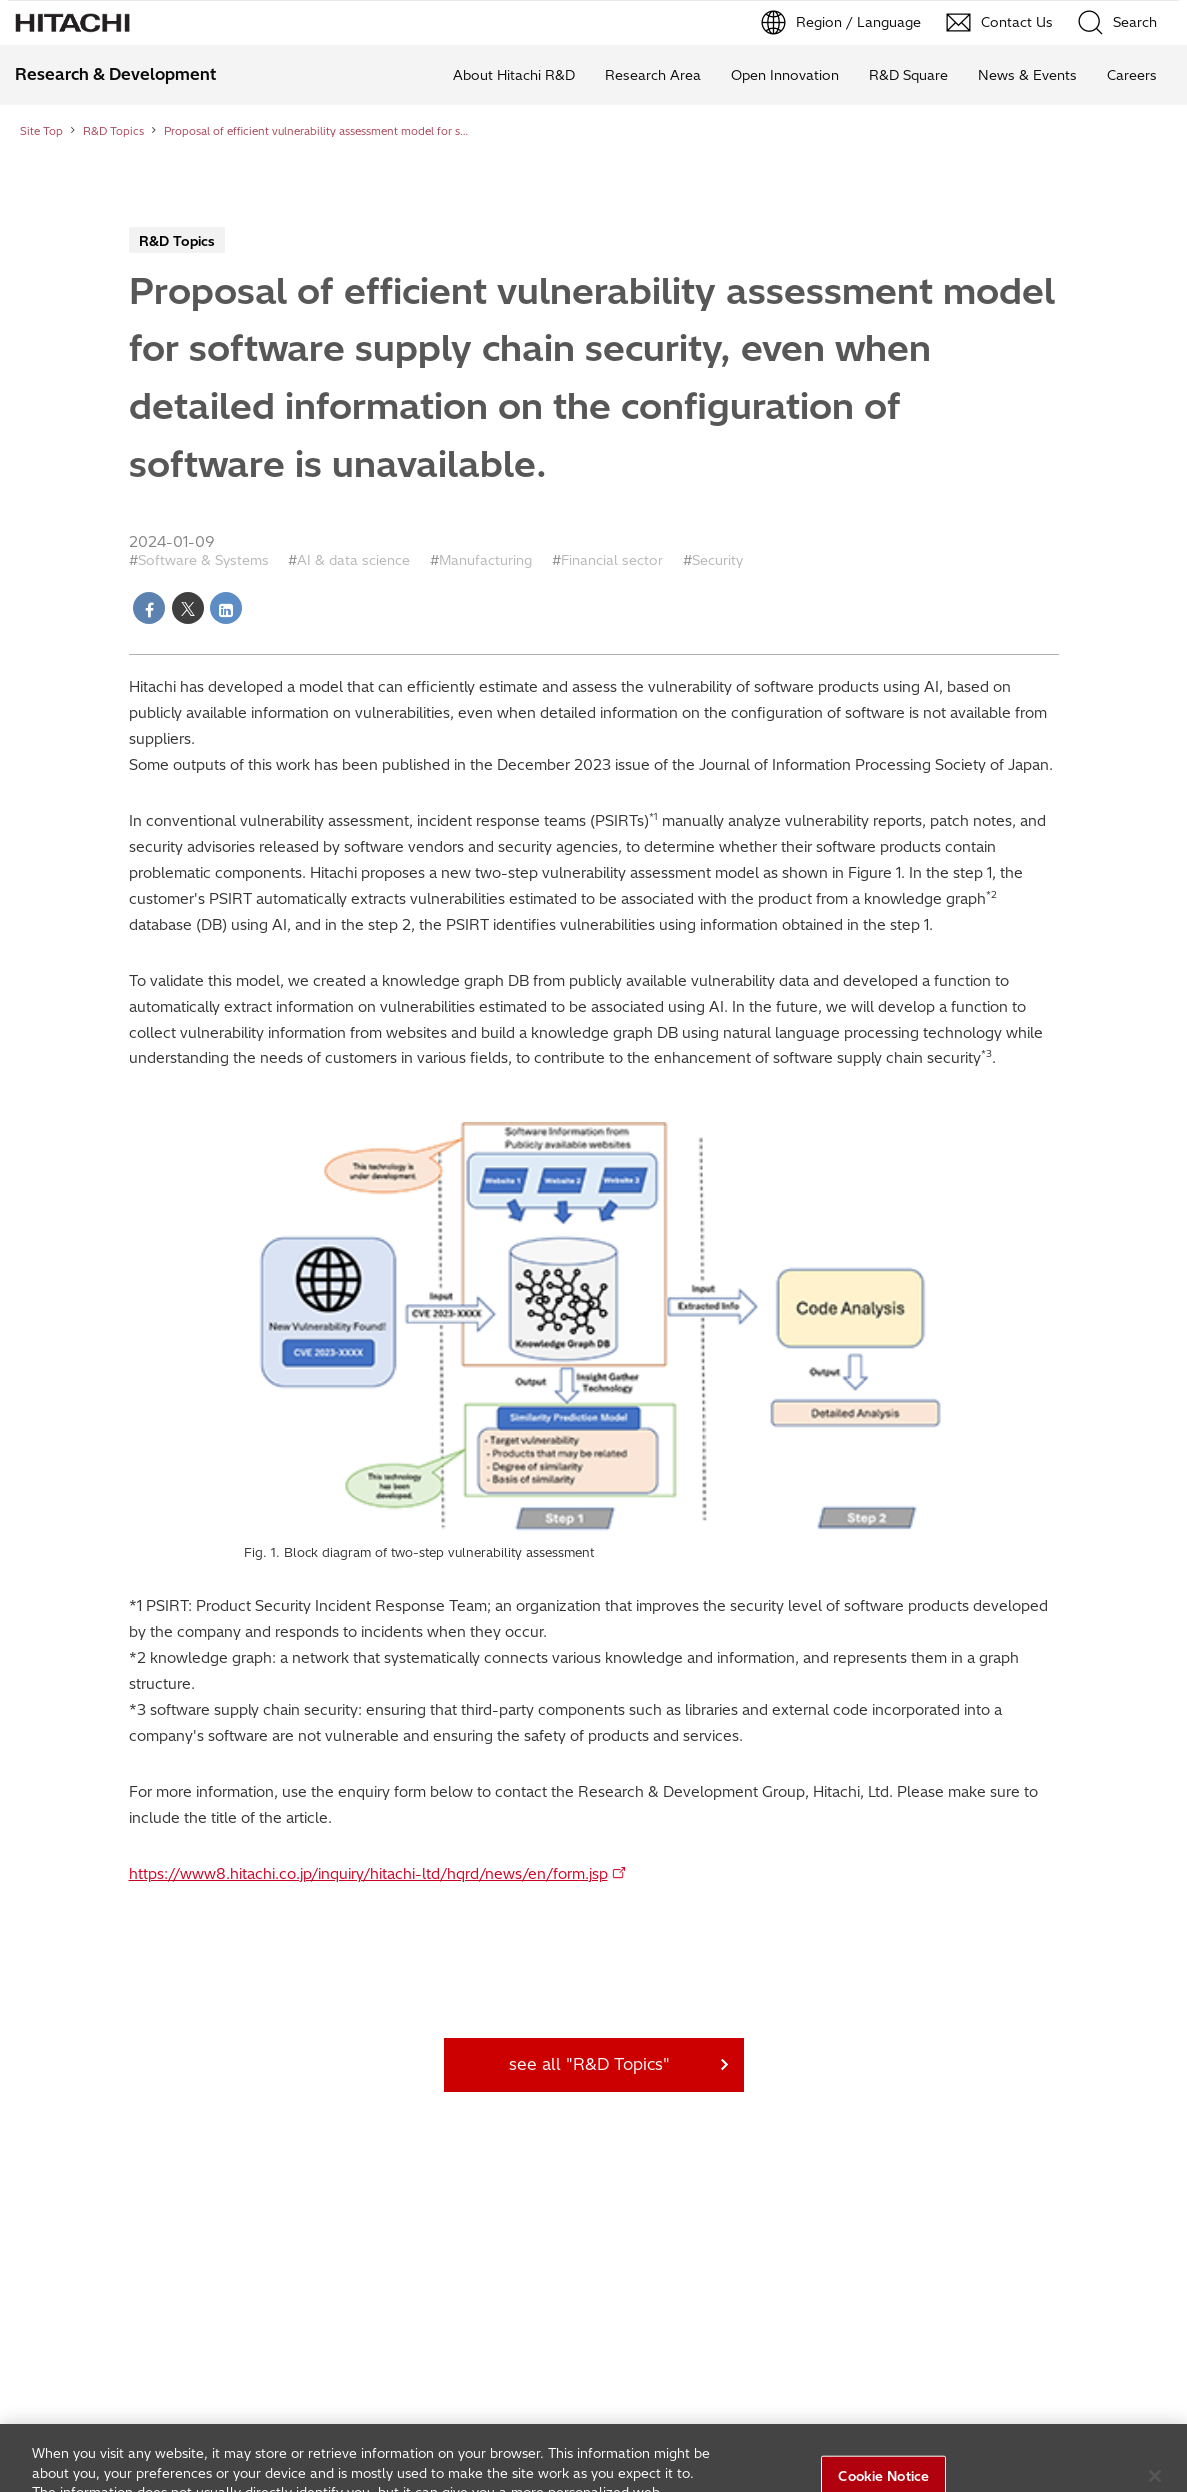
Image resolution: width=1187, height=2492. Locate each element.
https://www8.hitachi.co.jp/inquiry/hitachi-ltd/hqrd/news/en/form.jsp (368, 1874)
